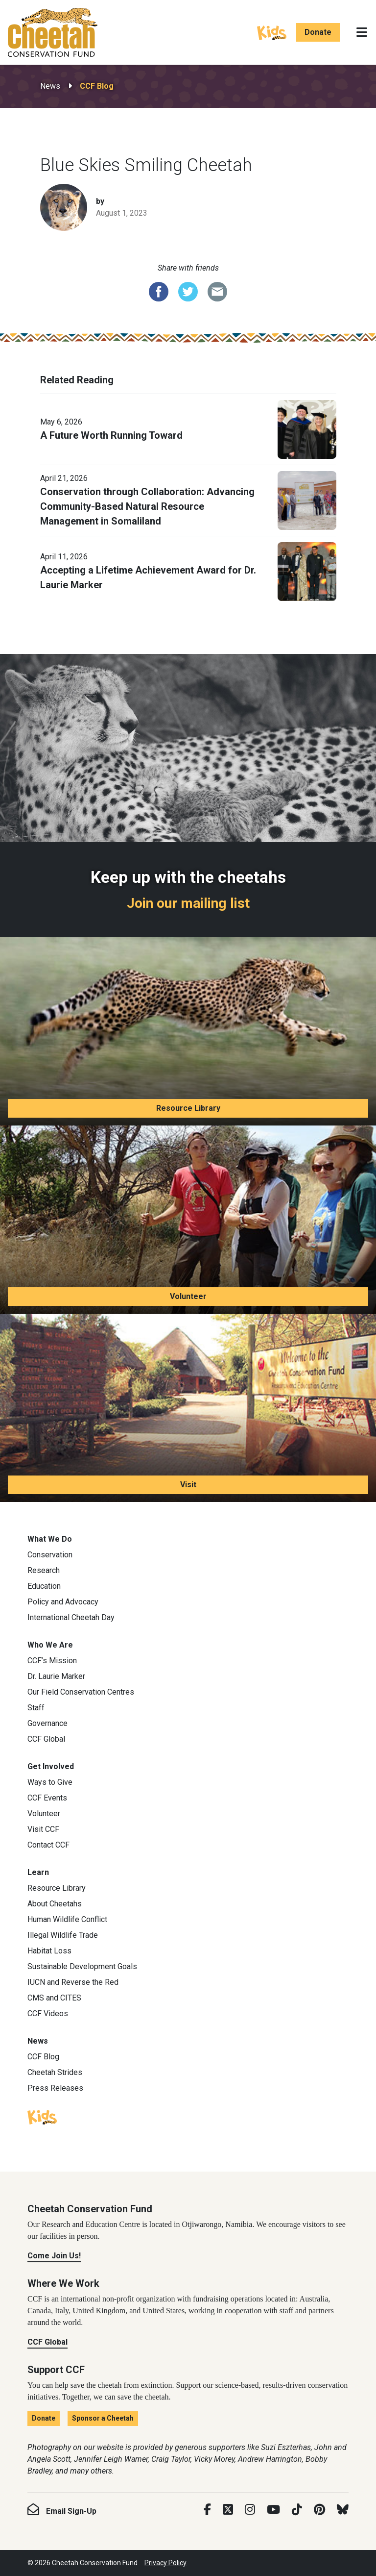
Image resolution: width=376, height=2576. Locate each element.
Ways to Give (49, 1782)
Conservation (49, 1554)
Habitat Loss (49, 1950)
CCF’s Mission (52, 1660)
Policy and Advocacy (62, 1601)
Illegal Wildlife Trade (62, 1935)
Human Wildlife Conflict (67, 1919)
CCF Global (46, 1739)
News (50, 86)
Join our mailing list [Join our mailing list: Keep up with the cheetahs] (188, 903)
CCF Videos (47, 2013)
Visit (188, 1484)
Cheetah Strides (54, 2072)
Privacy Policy (165, 2563)
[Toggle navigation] (361, 32)
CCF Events (47, 1797)
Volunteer (188, 1296)
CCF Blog (97, 86)
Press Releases (55, 2088)
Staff (36, 1707)
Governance (47, 1723)
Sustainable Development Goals (82, 1966)
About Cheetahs (54, 1903)
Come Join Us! (54, 2255)
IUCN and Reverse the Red (72, 1982)
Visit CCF (43, 1829)
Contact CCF (48, 1845)
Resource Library (188, 1108)
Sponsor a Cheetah (103, 2418)
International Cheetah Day (71, 1617)
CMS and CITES (54, 1997)
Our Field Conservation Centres (80, 1692)
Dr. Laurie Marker (56, 1676)
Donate (318, 32)
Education (44, 1586)
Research (43, 1570)
